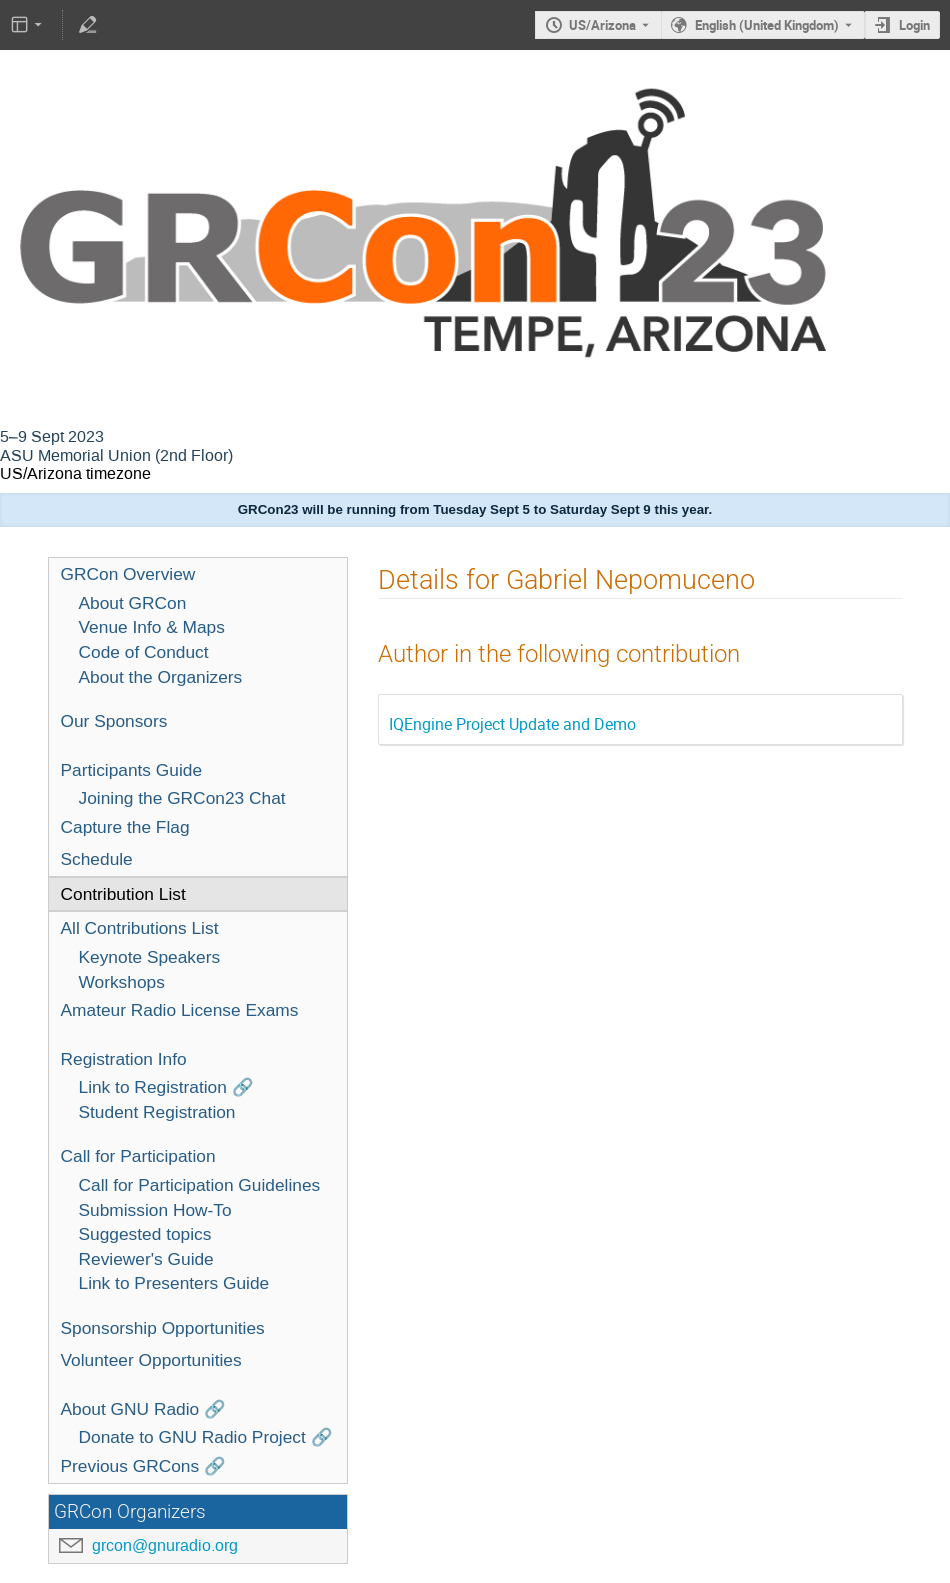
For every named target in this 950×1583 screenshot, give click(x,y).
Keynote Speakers (150, 957)
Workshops (122, 982)
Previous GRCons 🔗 (144, 1466)
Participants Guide (132, 770)
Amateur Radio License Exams (180, 1010)
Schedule (97, 859)
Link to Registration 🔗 (166, 1087)
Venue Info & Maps (152, 627)
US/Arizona (602, 25)
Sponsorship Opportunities (163, 1328)
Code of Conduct (144, 652)
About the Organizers (161, 677)
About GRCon (133, 603)
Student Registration (157, 1112)
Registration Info (124, 1059)
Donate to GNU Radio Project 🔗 (206, 1437)
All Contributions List (140, 928)
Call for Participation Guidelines (200, 1185)
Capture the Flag (125, 827)
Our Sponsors (114, 721)
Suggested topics (145, 1234)
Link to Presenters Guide (174, 1283)
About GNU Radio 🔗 (144, 1409)
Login (914, 25)
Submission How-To (155, 1210)
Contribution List (123, 894)
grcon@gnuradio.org (165, 1545)
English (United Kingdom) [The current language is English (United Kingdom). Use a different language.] (767, 25)
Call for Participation (138, 1156)
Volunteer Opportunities (151, 1360)
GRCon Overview (128, 574)
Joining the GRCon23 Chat (182, 798)
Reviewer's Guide (146, 1259)
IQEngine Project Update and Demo (512, 724)
